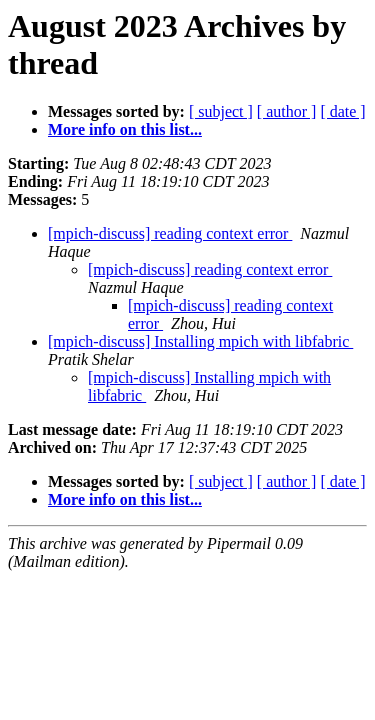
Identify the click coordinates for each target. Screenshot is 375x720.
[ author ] (287, 111)
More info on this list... (125, 129)
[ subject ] (221, 111)
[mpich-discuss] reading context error (170, 233)
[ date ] (342, 111)
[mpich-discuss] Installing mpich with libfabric (200, 341)
